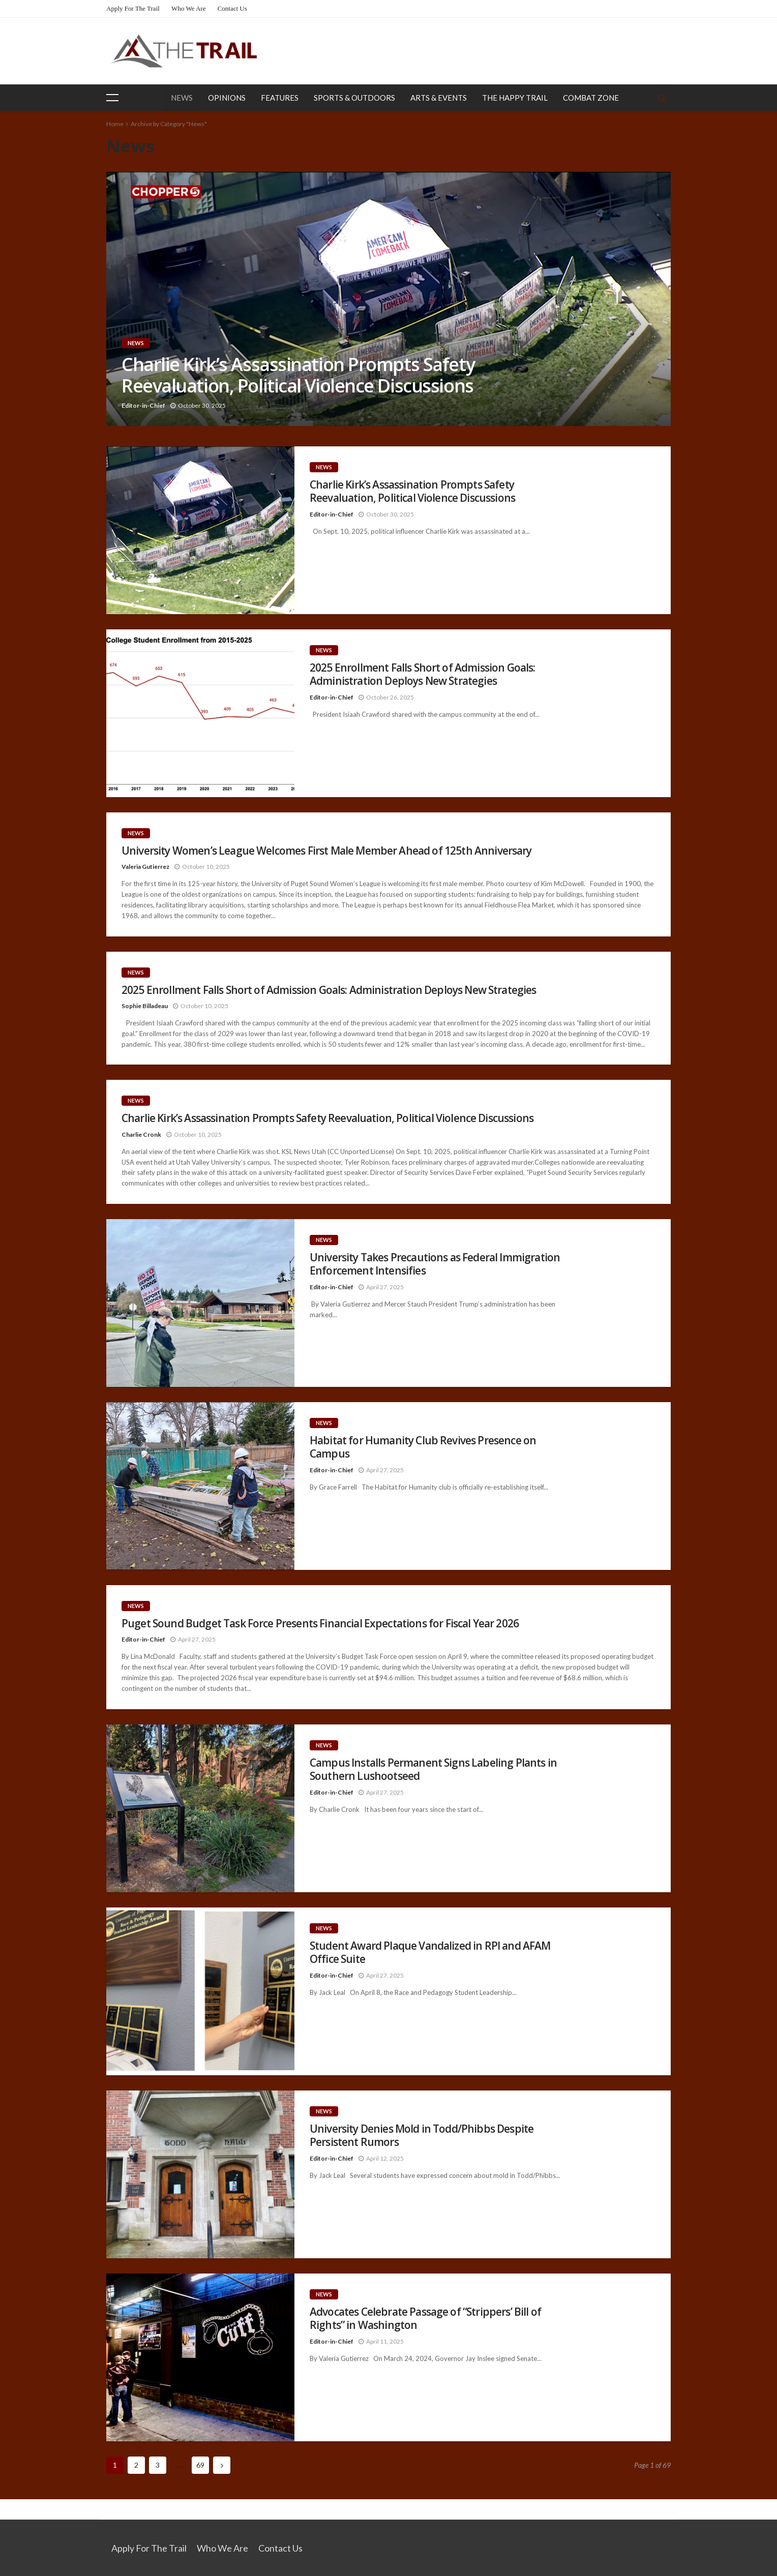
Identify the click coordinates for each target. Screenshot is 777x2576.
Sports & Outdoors (354, 97)
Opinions (227, 97)
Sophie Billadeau (145, 1006)
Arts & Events (438, 97)
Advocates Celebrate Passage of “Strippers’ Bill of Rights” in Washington (425, 2318)
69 (200, 2465)
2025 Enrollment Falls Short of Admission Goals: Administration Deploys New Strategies (422, 674)
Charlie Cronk (141, 1134)
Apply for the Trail (133, 8)
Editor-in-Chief (143, 405)
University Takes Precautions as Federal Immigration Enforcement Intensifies (435, 1264)
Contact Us (232, 8)
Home (115, 124)
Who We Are (188, 8)
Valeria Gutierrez (145, 866)
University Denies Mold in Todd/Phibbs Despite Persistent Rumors (421, 2135)
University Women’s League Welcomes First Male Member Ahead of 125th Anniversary (327, 850)
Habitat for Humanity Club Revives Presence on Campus (423, 1447)
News (182, 97)
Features (279, 97)
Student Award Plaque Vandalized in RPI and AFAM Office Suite (430, 1952)
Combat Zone (591, 97)
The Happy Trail (515, 97)
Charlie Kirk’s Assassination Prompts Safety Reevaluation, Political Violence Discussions (298, 375)
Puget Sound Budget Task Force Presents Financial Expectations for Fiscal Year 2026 (320, 1623)
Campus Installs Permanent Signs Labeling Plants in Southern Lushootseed (433, 1769)
